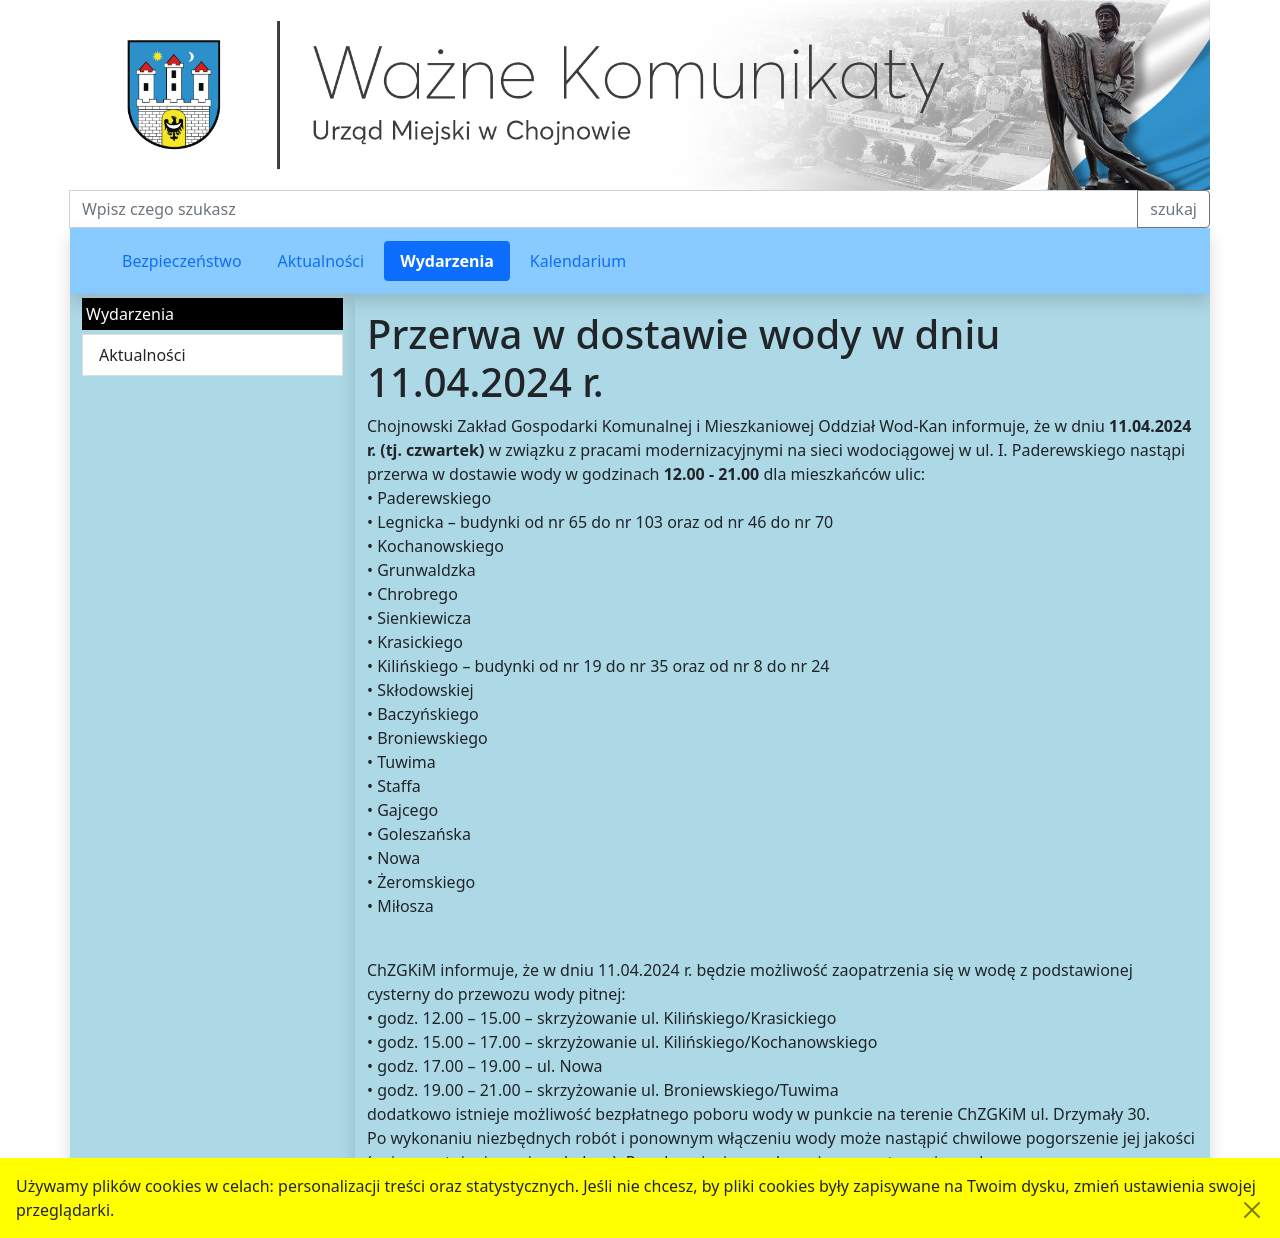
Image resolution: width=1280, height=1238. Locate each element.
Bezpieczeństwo (182, 261)
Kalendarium (578, 261)
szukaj (1173, 209)
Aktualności (321, 261)
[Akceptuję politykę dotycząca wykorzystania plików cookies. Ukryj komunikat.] (1252, 1210)
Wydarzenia (447, 261)
